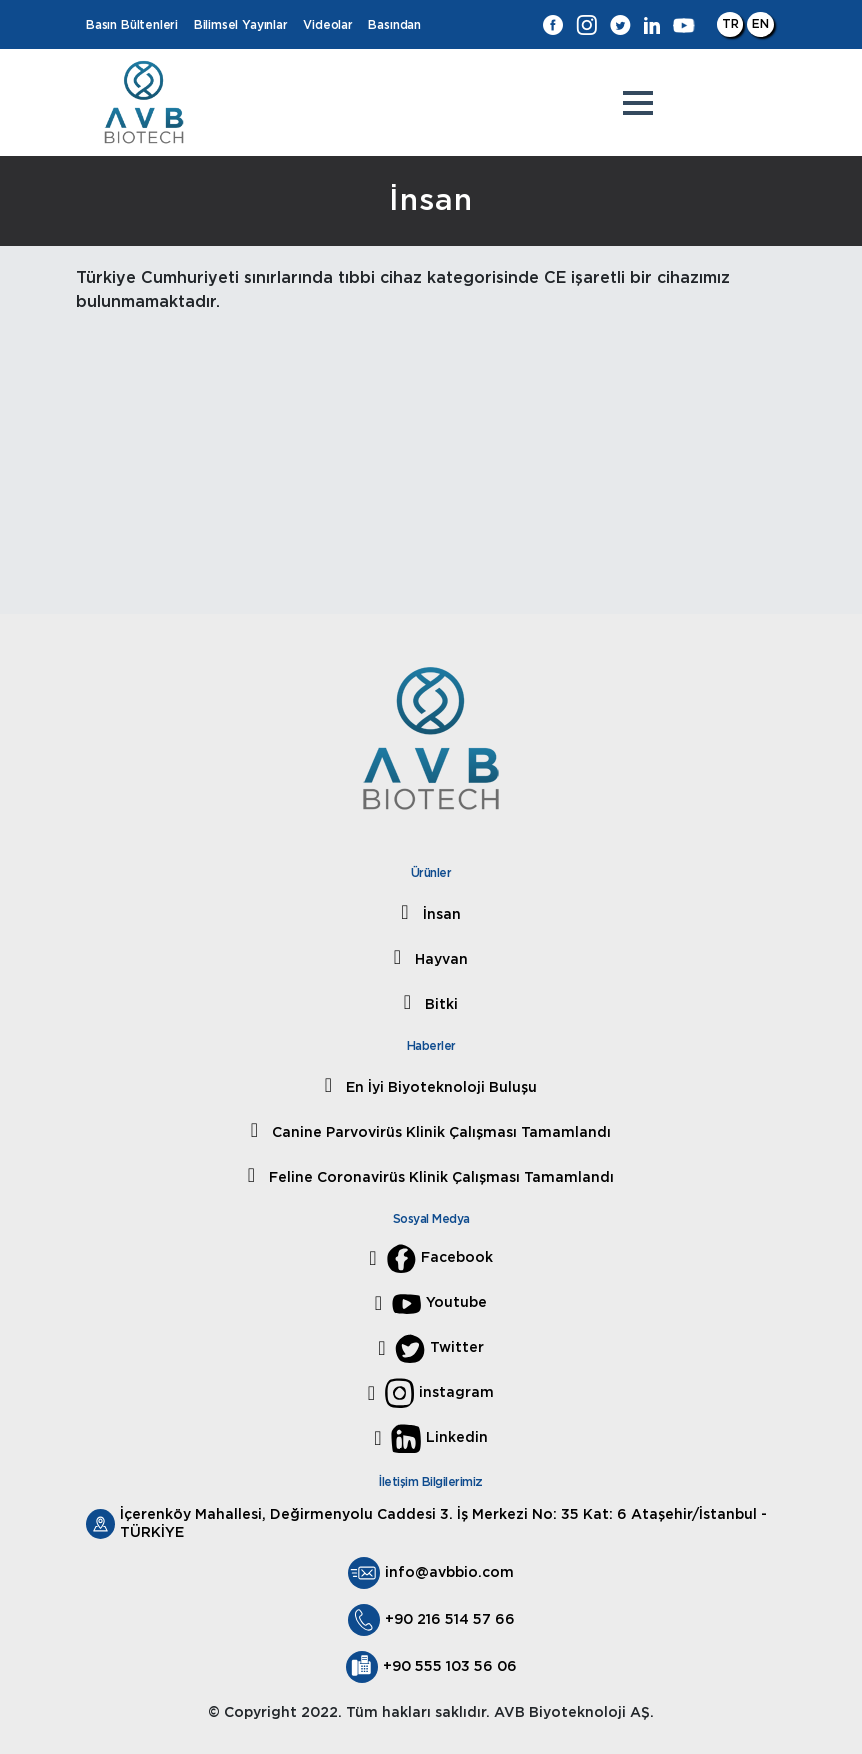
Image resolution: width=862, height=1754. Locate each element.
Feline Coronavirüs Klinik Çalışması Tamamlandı (439, 1178)
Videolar (328, 25)
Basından (394, 25)
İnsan (440, 915)
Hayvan (439, 960)
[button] (638, 103)
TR (730, 24)
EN (760, 24)
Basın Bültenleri (132, 25)
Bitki (439, 1005)
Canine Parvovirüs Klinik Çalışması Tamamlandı (439, 1133)
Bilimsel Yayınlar (241, 25)
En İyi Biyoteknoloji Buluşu (439, 1088)
